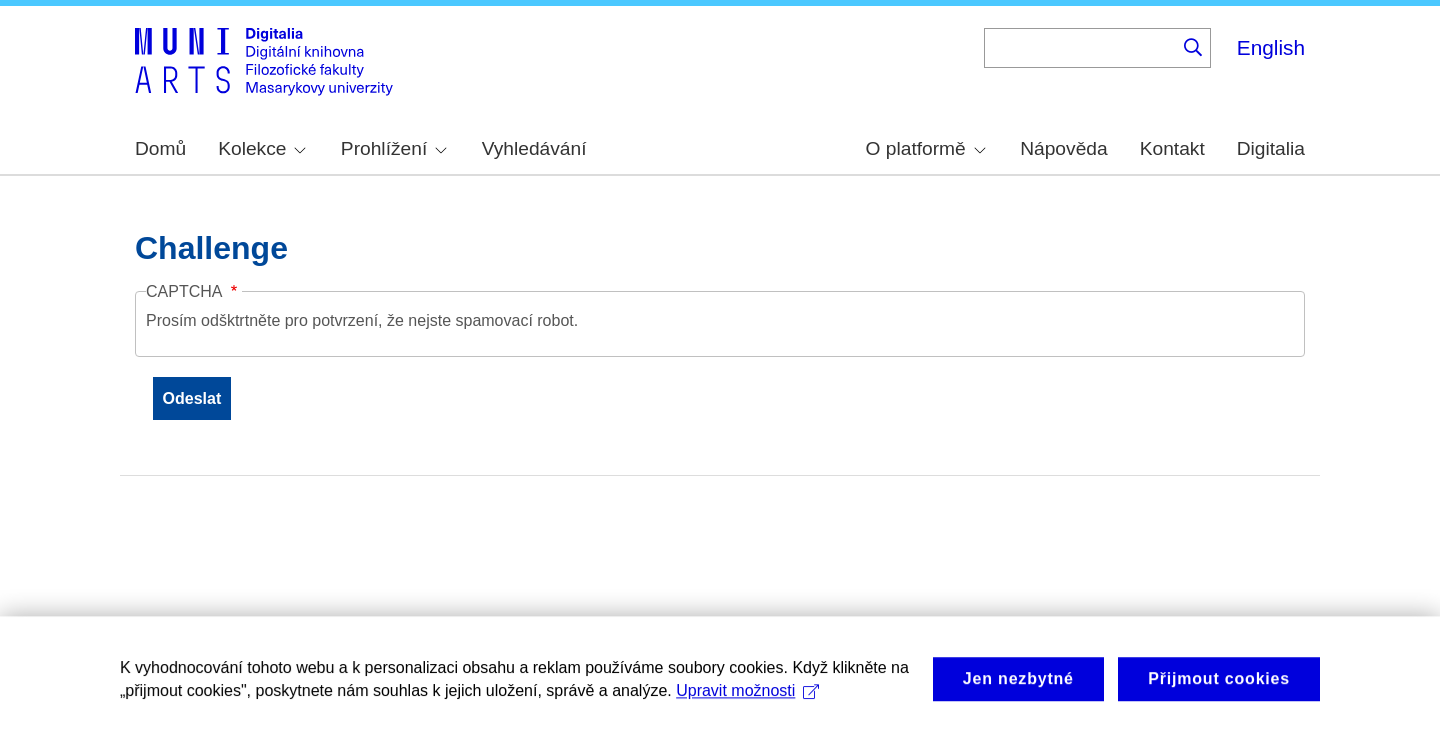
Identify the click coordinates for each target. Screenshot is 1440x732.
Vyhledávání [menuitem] (534, 148)
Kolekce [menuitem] (262, 148)
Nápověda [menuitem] (1063, 148)
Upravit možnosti (747, 700)
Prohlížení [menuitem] (394, 148)
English (1271, 47)
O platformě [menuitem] (926, 148)
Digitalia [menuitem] (1271, 148)
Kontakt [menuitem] (1172, 148)
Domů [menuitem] (160, 148)
